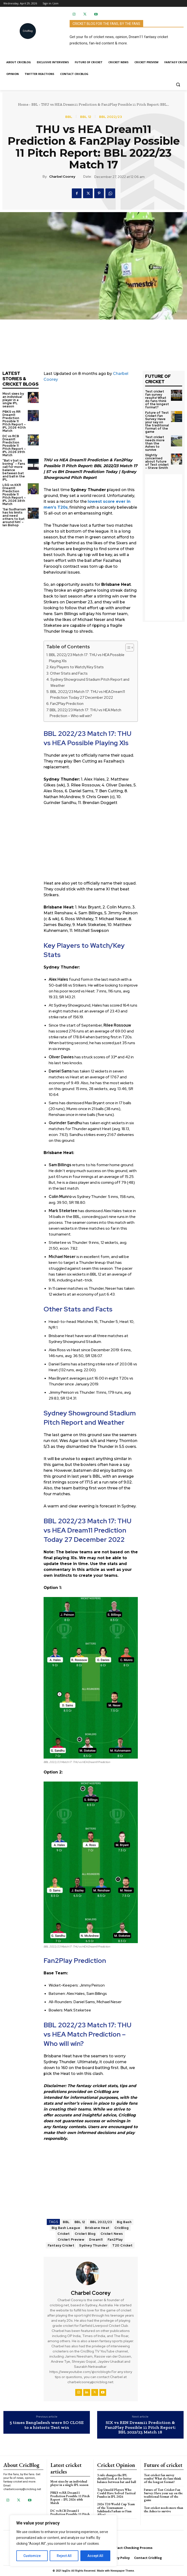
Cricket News (112, 2234)
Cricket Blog (85, 2234)
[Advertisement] (91, 423)
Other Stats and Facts (69, 673)
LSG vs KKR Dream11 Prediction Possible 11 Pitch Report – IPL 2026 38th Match (14, 494)
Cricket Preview (71, 2239)
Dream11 (96, 2239)
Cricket (63, 2234)
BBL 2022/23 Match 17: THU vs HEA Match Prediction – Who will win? (85, 713)
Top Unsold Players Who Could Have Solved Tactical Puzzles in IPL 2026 (116, 2493)
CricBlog (121, 2228)
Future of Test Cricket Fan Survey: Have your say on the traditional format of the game (157, 422)
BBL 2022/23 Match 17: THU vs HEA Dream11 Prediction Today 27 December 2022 (87, 694)
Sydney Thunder (93, 2245)
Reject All (64, 2556)
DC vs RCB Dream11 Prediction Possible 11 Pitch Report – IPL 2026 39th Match (14, 445)
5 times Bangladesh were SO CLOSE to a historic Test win (47, 2425)
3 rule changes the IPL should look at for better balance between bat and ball (116, 2478)
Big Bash (124, 2222)
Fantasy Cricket (61, 2245)
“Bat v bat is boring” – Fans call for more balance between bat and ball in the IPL (13, 470)
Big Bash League (66, 2228)
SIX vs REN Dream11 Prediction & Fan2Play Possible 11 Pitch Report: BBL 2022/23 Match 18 (140, 2427)
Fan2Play (115, 2239)
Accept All (95, 2556)
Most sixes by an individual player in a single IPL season (13, 400)
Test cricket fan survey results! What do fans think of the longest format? (157, 399)
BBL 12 (85, 116)
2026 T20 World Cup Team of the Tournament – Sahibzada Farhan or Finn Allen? (116, 2509)
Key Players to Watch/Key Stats (77, 667)
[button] (178, 84)
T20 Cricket (122, 2245)
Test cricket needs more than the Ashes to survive (155, 443)
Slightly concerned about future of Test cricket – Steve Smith (157, 461)
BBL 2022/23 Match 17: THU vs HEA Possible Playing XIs (86, 657)
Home (23, 104)
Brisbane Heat (97, 2228)
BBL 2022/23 (110, 116)
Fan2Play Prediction (67, 703)
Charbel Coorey (62, 177)
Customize (32, 2556)
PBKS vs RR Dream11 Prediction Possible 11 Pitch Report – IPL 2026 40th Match (14, 421)
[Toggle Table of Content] (127, 647)
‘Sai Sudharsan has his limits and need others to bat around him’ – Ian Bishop (14, 517)
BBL (34, 104)
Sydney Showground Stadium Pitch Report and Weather (89, 682)
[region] (63, 2540)
